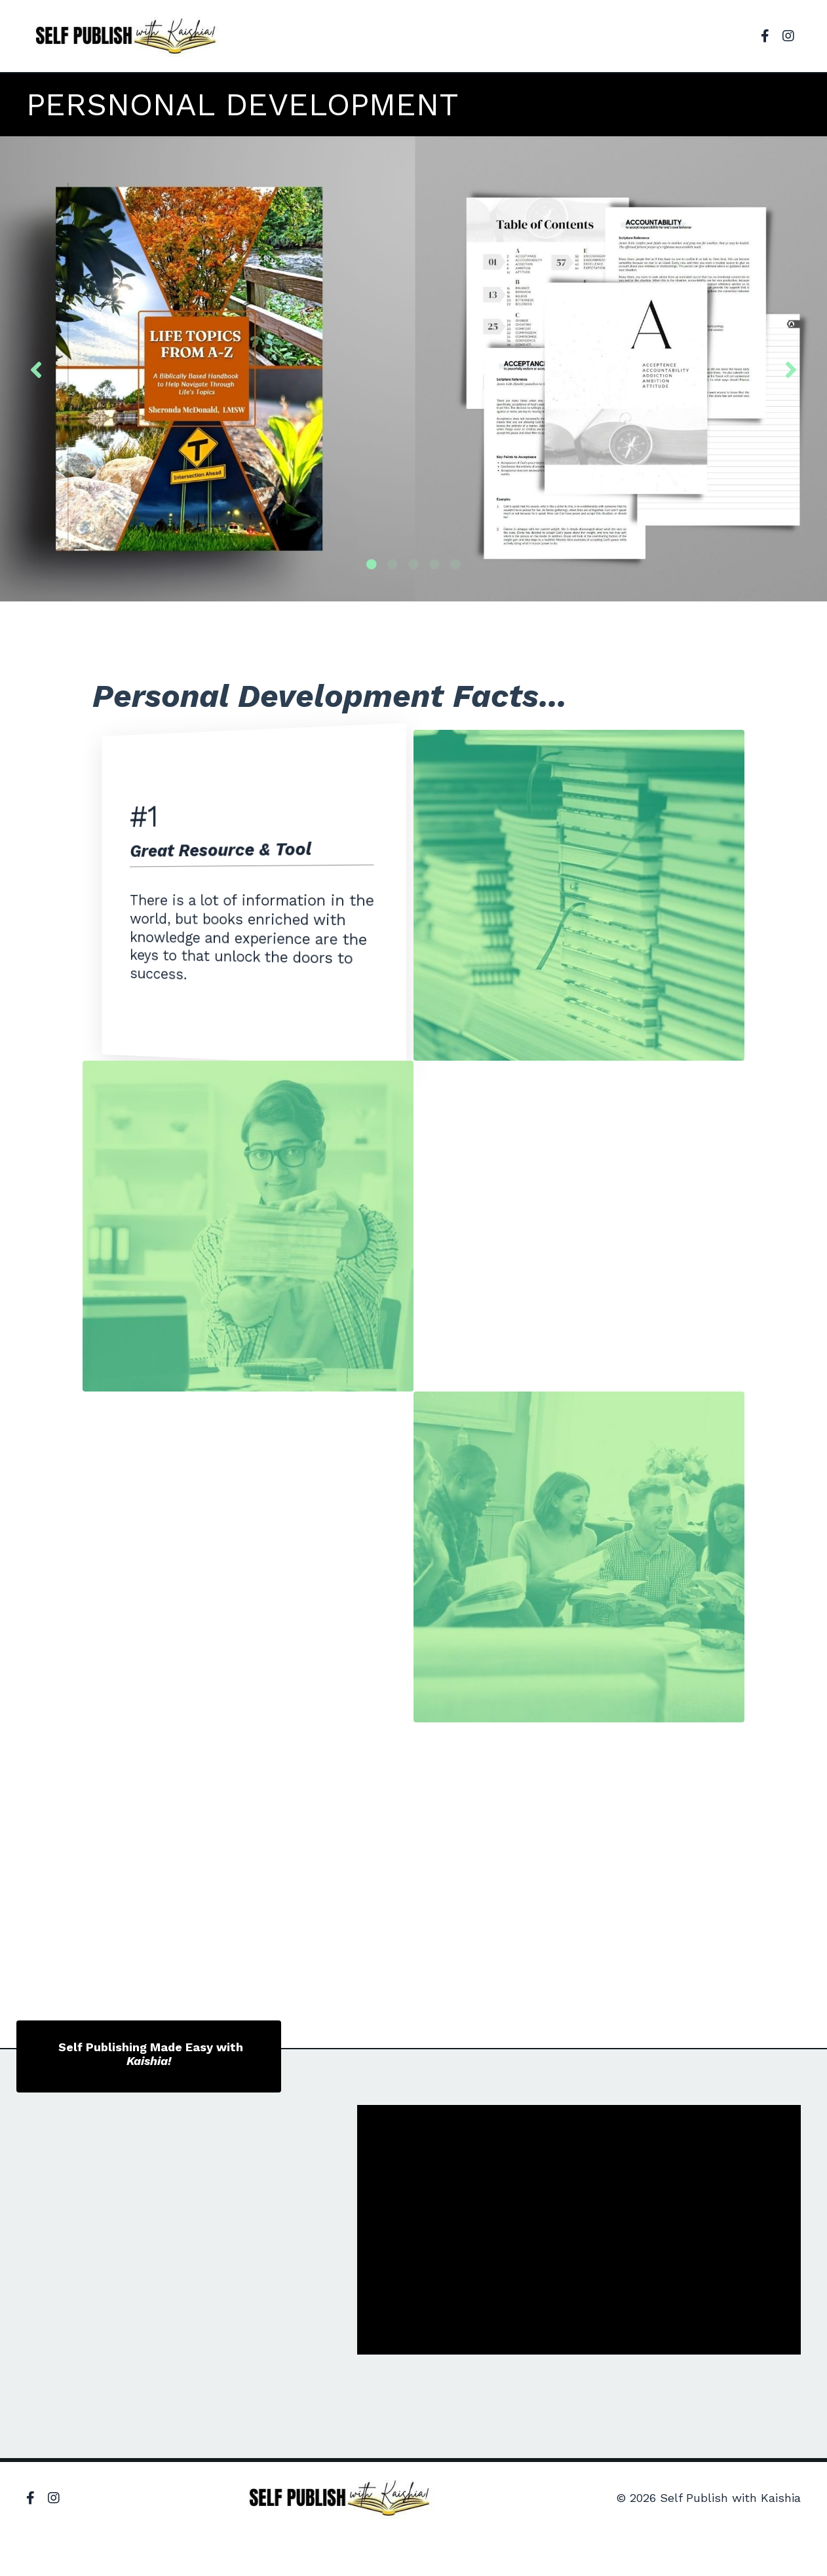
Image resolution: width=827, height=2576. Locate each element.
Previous (36, 368)
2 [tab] (392, 564)
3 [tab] (413, 564)
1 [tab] (371, 564)
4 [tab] (434, 564)
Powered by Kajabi (759, 2542)
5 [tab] (455, 564)
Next (791, 368)
